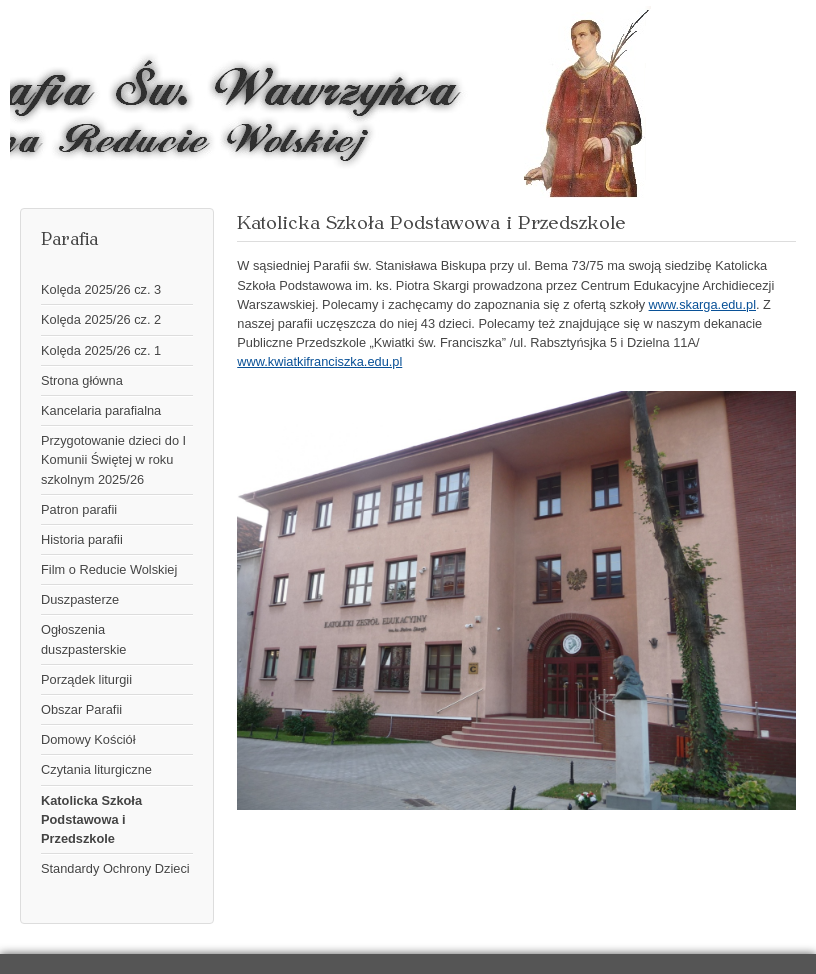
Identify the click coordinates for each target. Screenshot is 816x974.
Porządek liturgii (86, 679)
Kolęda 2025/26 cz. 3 (101, 289)
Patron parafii (79, 509)
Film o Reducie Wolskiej (109, 569)
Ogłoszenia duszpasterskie (83, 639)
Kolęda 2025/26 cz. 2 (101, 319)
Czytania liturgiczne (96, 769)
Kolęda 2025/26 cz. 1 (101, 350)
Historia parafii (82, 539)
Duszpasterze (80, 599)
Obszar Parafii (81, 709)
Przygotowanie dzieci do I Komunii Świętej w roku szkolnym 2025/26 (113, 459)
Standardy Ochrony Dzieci (115, 868)
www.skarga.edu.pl (702, 304)
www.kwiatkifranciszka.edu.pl (319, 361)
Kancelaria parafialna (101, 410)
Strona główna (82, 380)
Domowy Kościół (88, 739)
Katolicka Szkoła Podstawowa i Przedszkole (91, 819)
